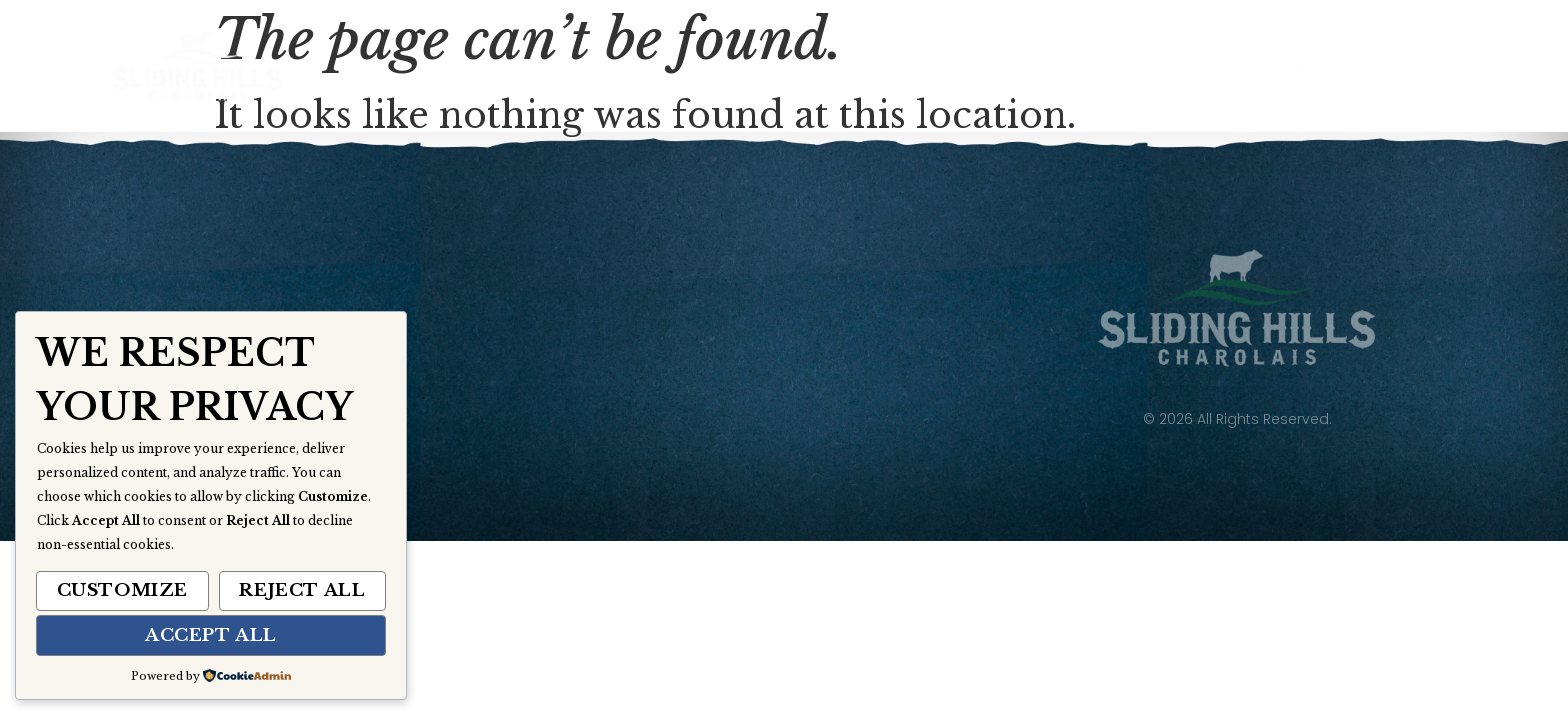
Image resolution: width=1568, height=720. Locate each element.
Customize (122, 590)
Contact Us (1054, 73)
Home (451, 73)
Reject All (302, 590)
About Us (582, 73)
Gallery (900, 73)
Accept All (211, 635)
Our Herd (742, 74)
